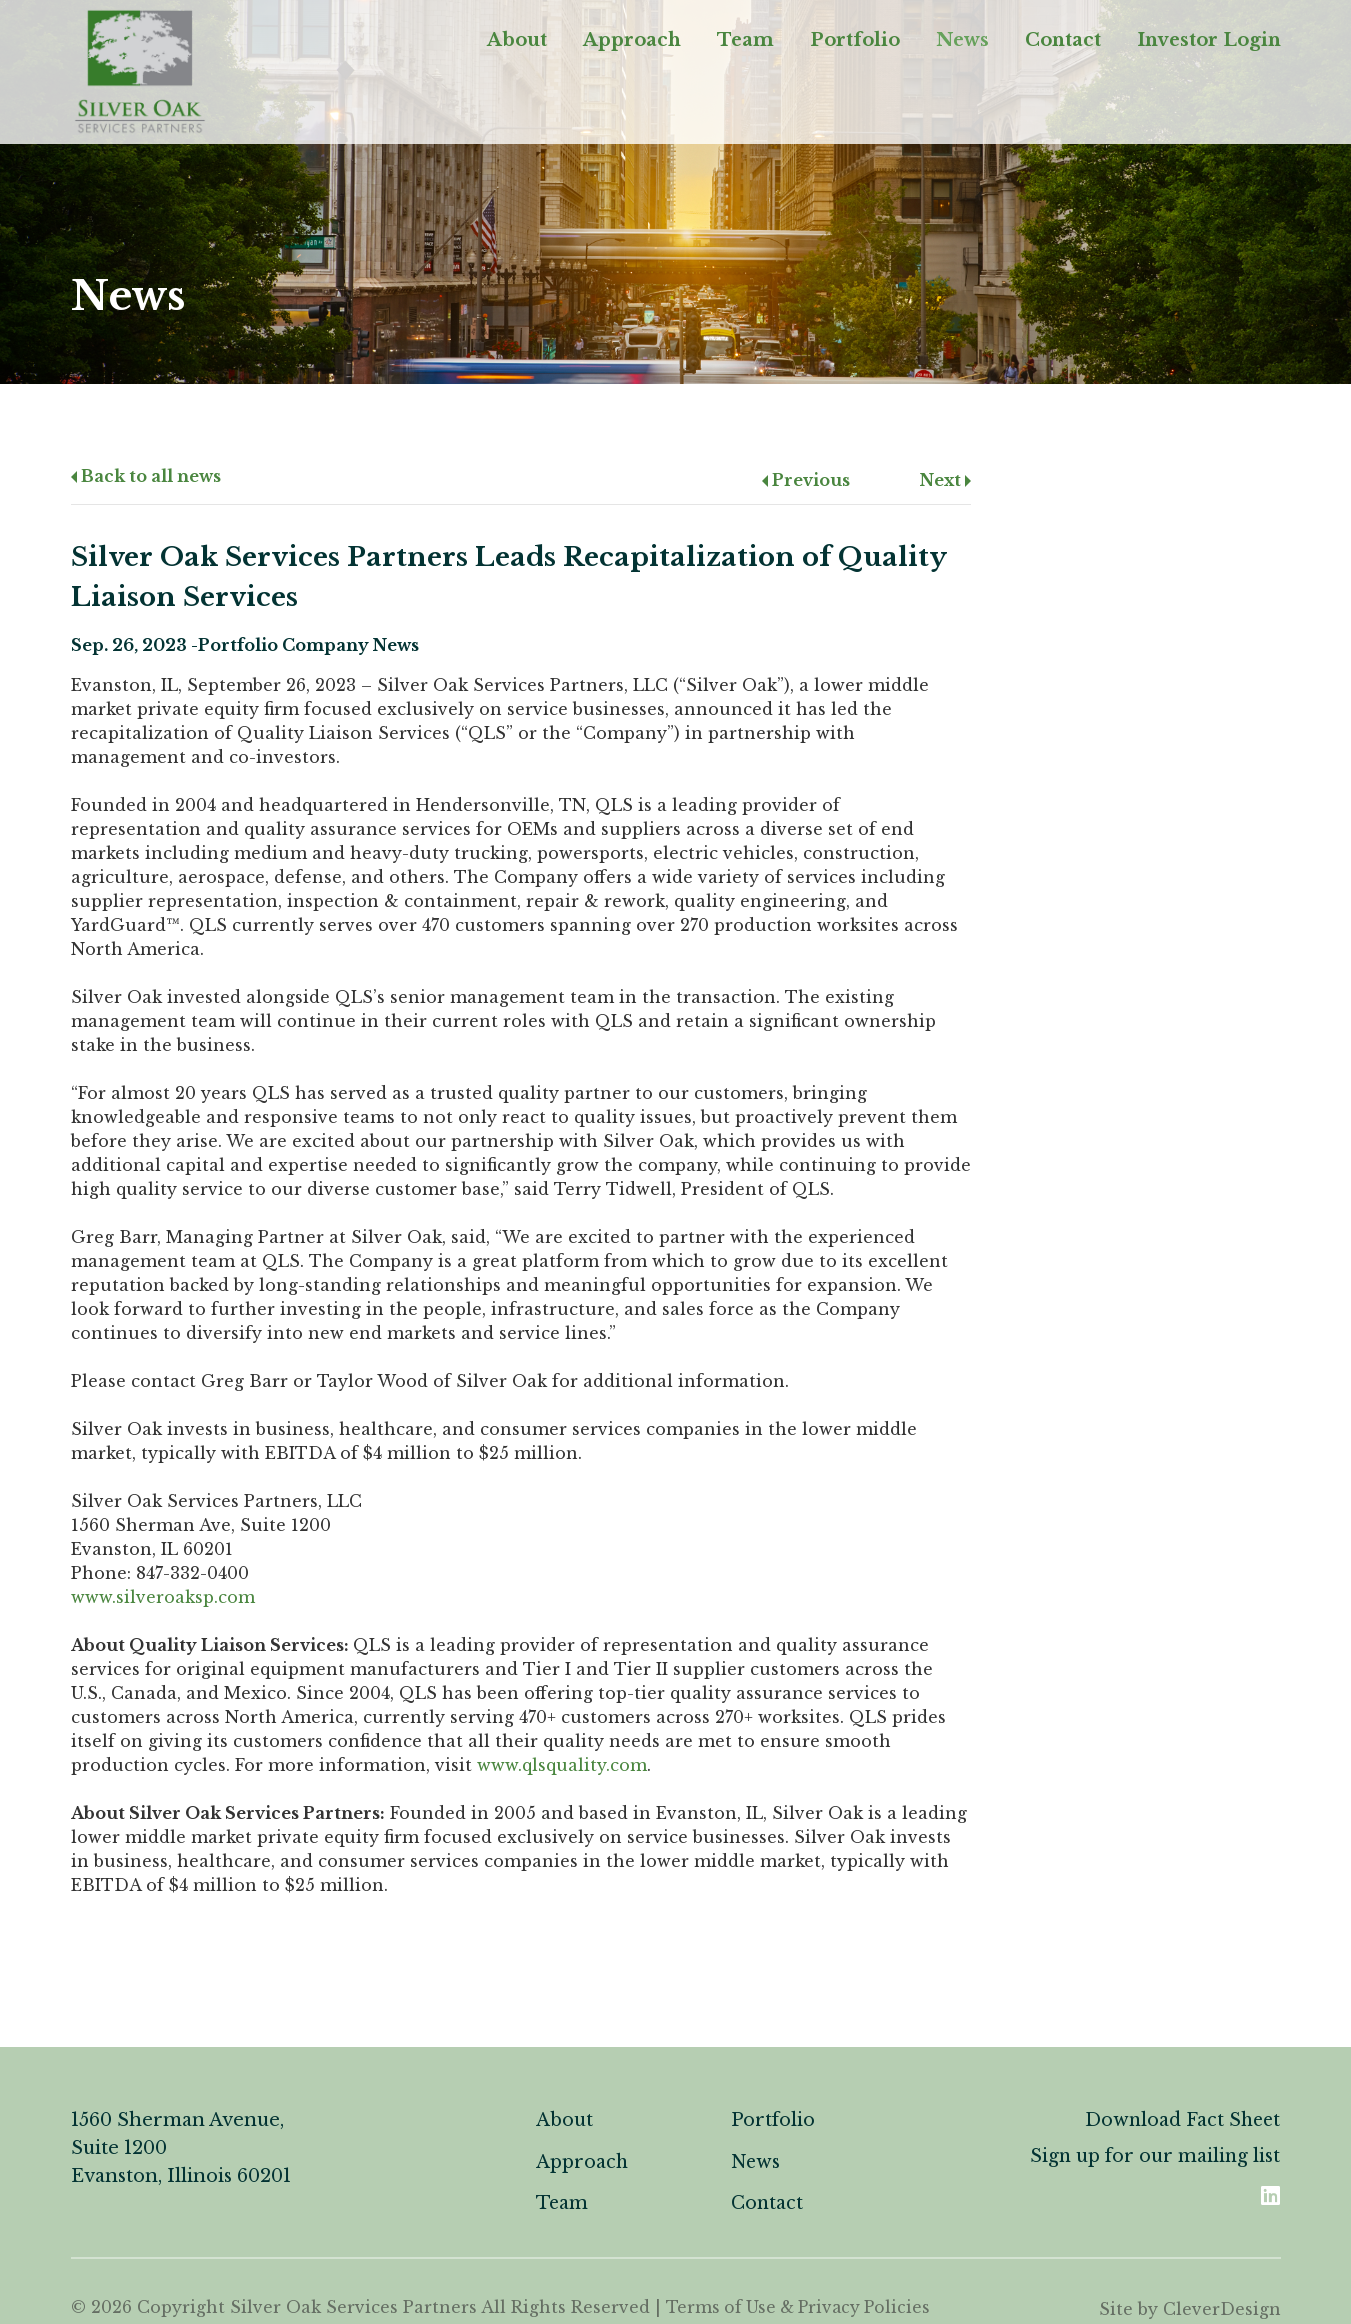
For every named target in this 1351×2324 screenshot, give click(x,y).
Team (745, 44)
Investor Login (1209, 44)
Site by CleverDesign (1190, 2307)
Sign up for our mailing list (1154, 2156)
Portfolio (855, 44)
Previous (806, 480)
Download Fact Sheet (1180, 2120)
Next (945, 480)
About (517, 44)
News (962, 44)
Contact (1063, 44)
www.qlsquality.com (562, 1765)
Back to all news (146, 476)
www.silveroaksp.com (163, 1597)
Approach (632, 44)
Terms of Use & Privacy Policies (802, 2307)
